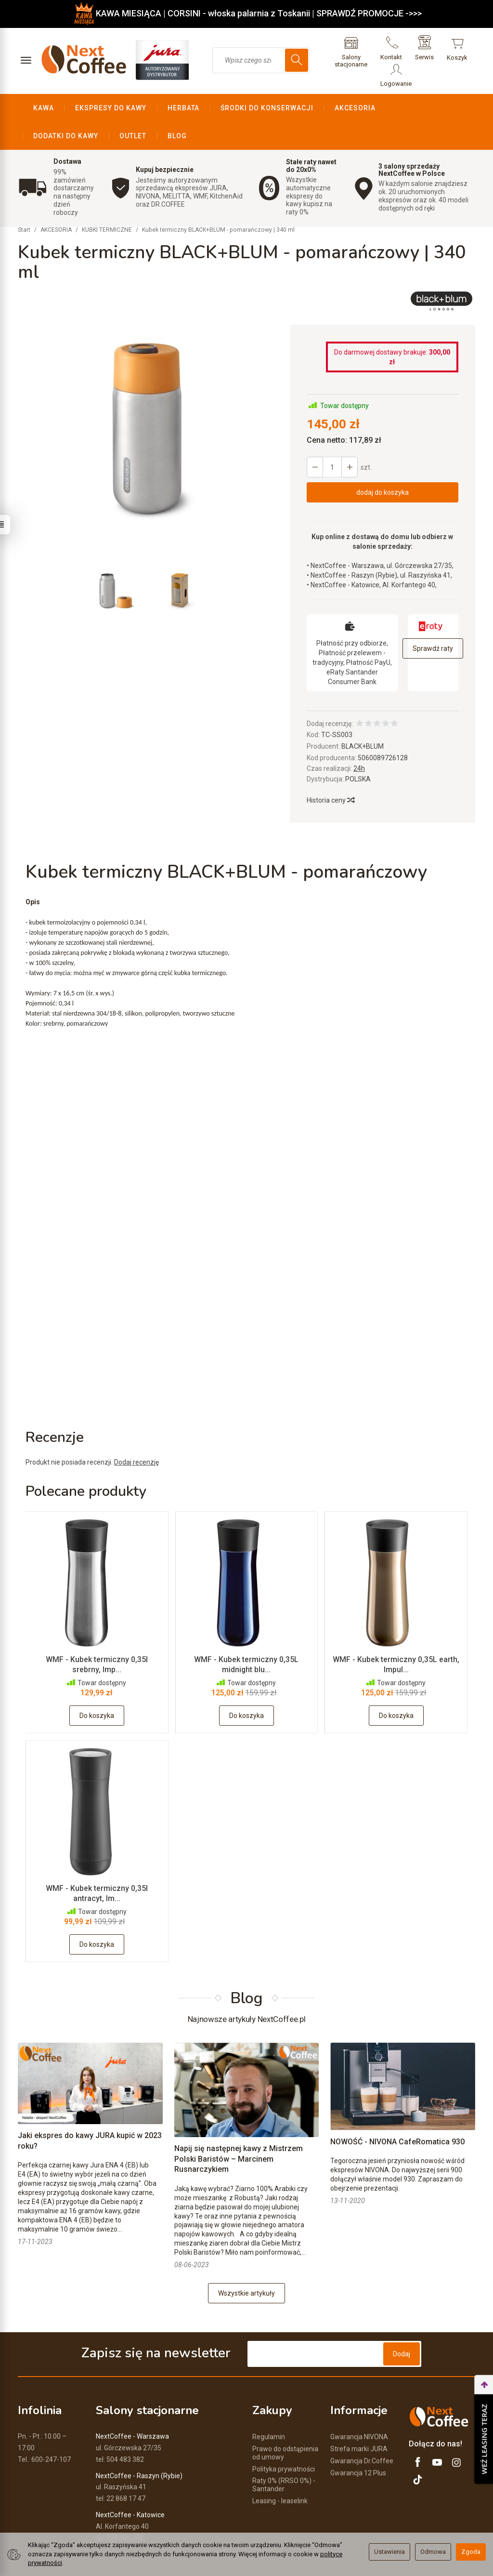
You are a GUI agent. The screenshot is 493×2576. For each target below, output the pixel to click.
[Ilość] (332, 439)
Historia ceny (330, 772)
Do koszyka (96, 1687)
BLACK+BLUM (362, 718)
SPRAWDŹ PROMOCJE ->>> (369, 13)
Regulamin (268, 2409)
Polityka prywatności (283, 2440)
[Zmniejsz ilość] (349, 439)
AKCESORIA (355, 108)
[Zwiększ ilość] (315, 439)
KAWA (43, 108)
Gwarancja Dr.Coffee (361, 2433)
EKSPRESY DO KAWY (110, 108)
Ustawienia (389, 2551)
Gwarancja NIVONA (359, 2409)
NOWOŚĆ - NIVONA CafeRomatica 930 (397, 2113)
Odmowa (433, 2551)
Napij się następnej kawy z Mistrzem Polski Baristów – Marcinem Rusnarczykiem (238, 2131)
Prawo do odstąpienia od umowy (285, 2425)
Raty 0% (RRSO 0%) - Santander (283, 2457)
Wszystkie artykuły (246, 2266)
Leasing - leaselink (280, 2473)
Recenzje (55, 1409)
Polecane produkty (86, 1463)
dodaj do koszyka (382, 464)
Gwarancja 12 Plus (358, 2444)
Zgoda (470, 2551)
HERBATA (184, 108)
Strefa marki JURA (359, 2421)
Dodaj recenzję (136, 1434)
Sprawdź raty (433, 620)
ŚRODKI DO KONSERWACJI (267, 108)
